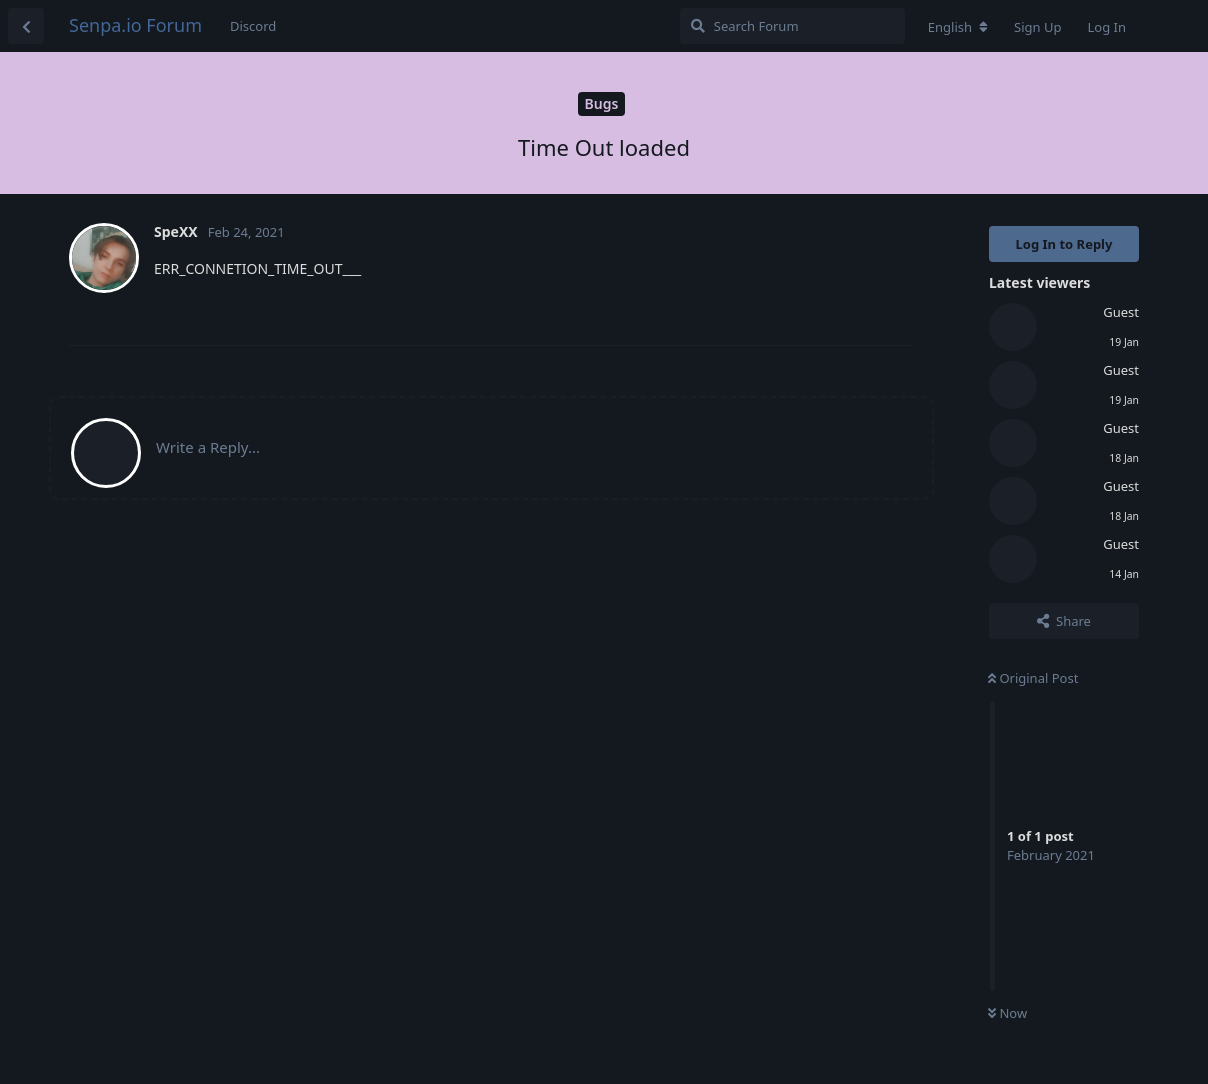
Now (1007, 1013)
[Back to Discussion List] (26, 26)
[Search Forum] (792, 26)
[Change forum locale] (958, 27)
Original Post (1033, 678)
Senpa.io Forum (135, 25)
